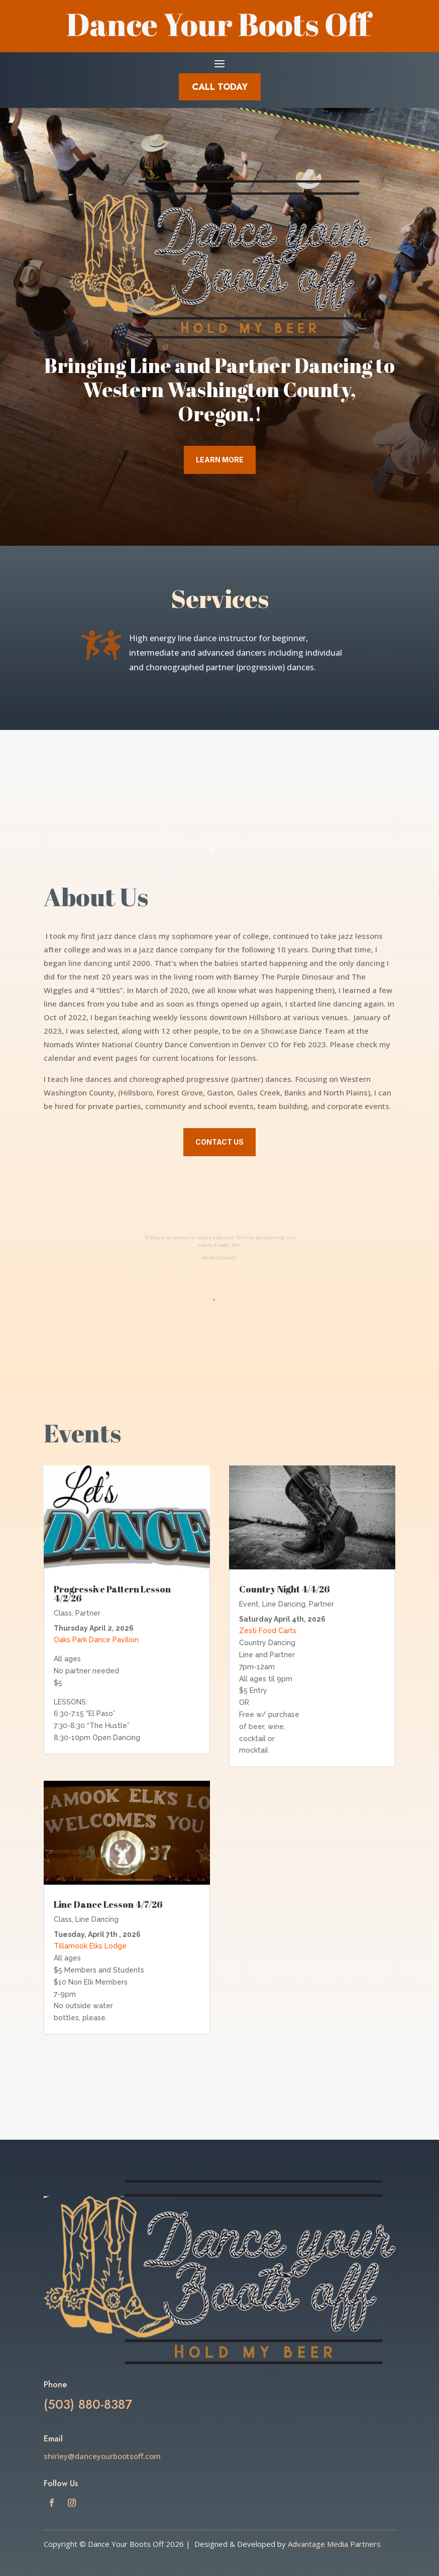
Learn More (220, 459)
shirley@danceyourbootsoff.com (102, 2456)
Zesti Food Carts (267, 1631)
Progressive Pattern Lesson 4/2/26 (112, 1593)
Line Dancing (97, 1919)
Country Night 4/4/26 (284, 1589)
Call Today (220, 86)
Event (249, 1604)
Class (63, 1613)
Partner (87, 1613)
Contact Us (219, 1142)
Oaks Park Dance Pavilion (96, 1640)
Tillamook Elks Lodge (90, 1946)
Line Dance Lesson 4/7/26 (108, 1904)
